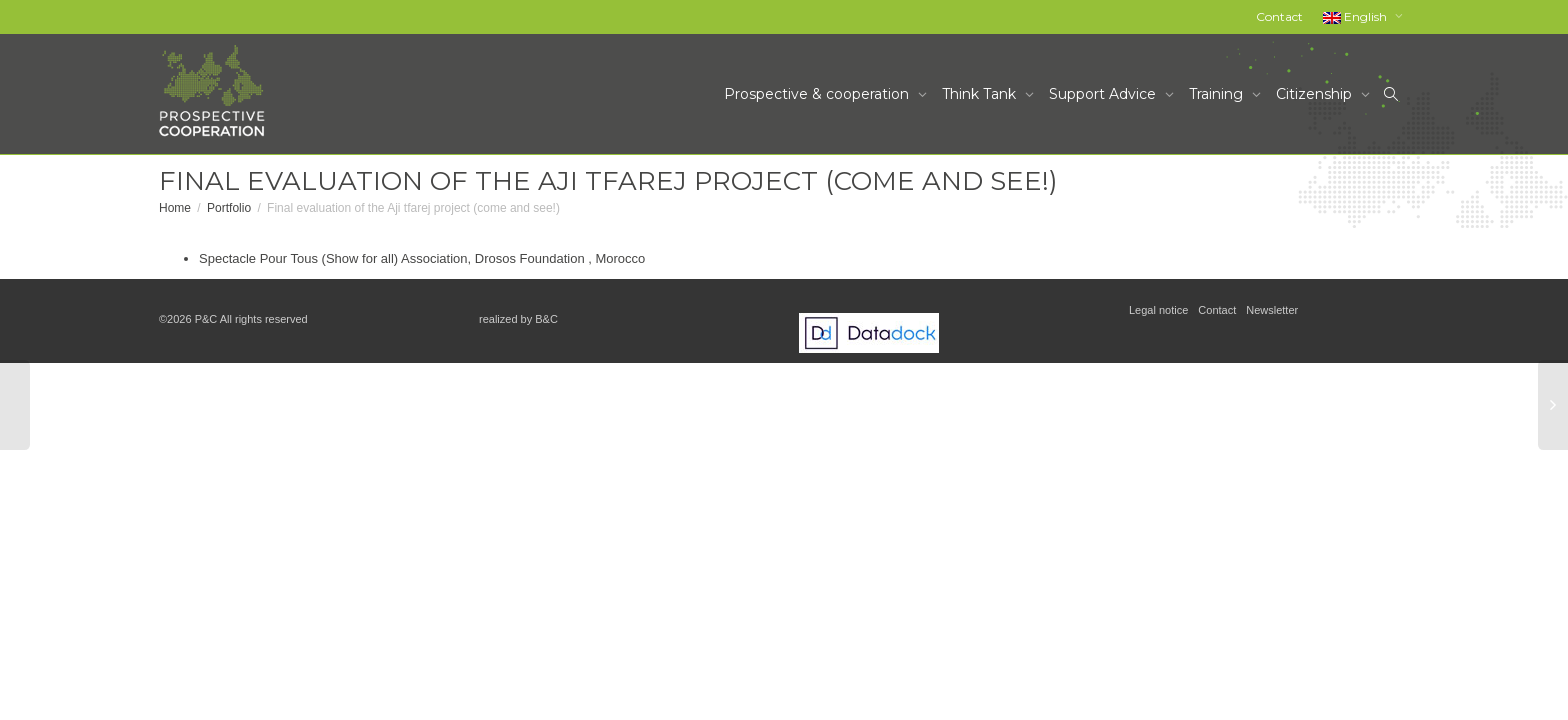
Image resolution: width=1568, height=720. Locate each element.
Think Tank (981, 94)
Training (1218, 94)
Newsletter (1272, 310)
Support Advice (1104, 94)
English (1356, 16)
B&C (546, 319)
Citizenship (1316, 94)
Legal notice (1158, 310)
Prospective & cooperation (818, 94)
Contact (1279, 16)
